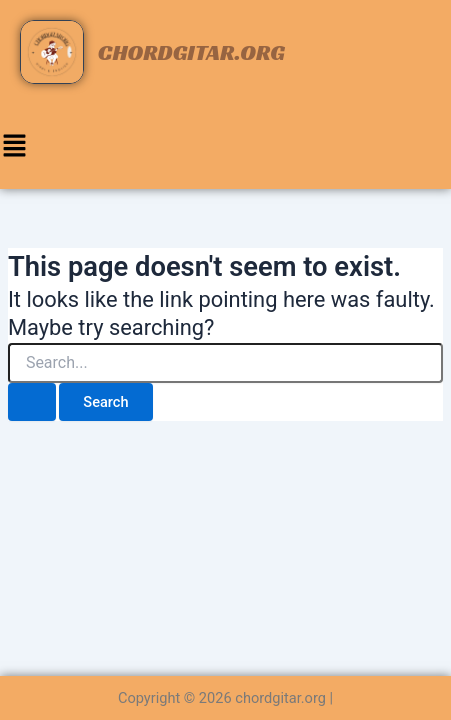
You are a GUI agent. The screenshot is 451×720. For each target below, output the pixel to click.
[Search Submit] (32, 402)
